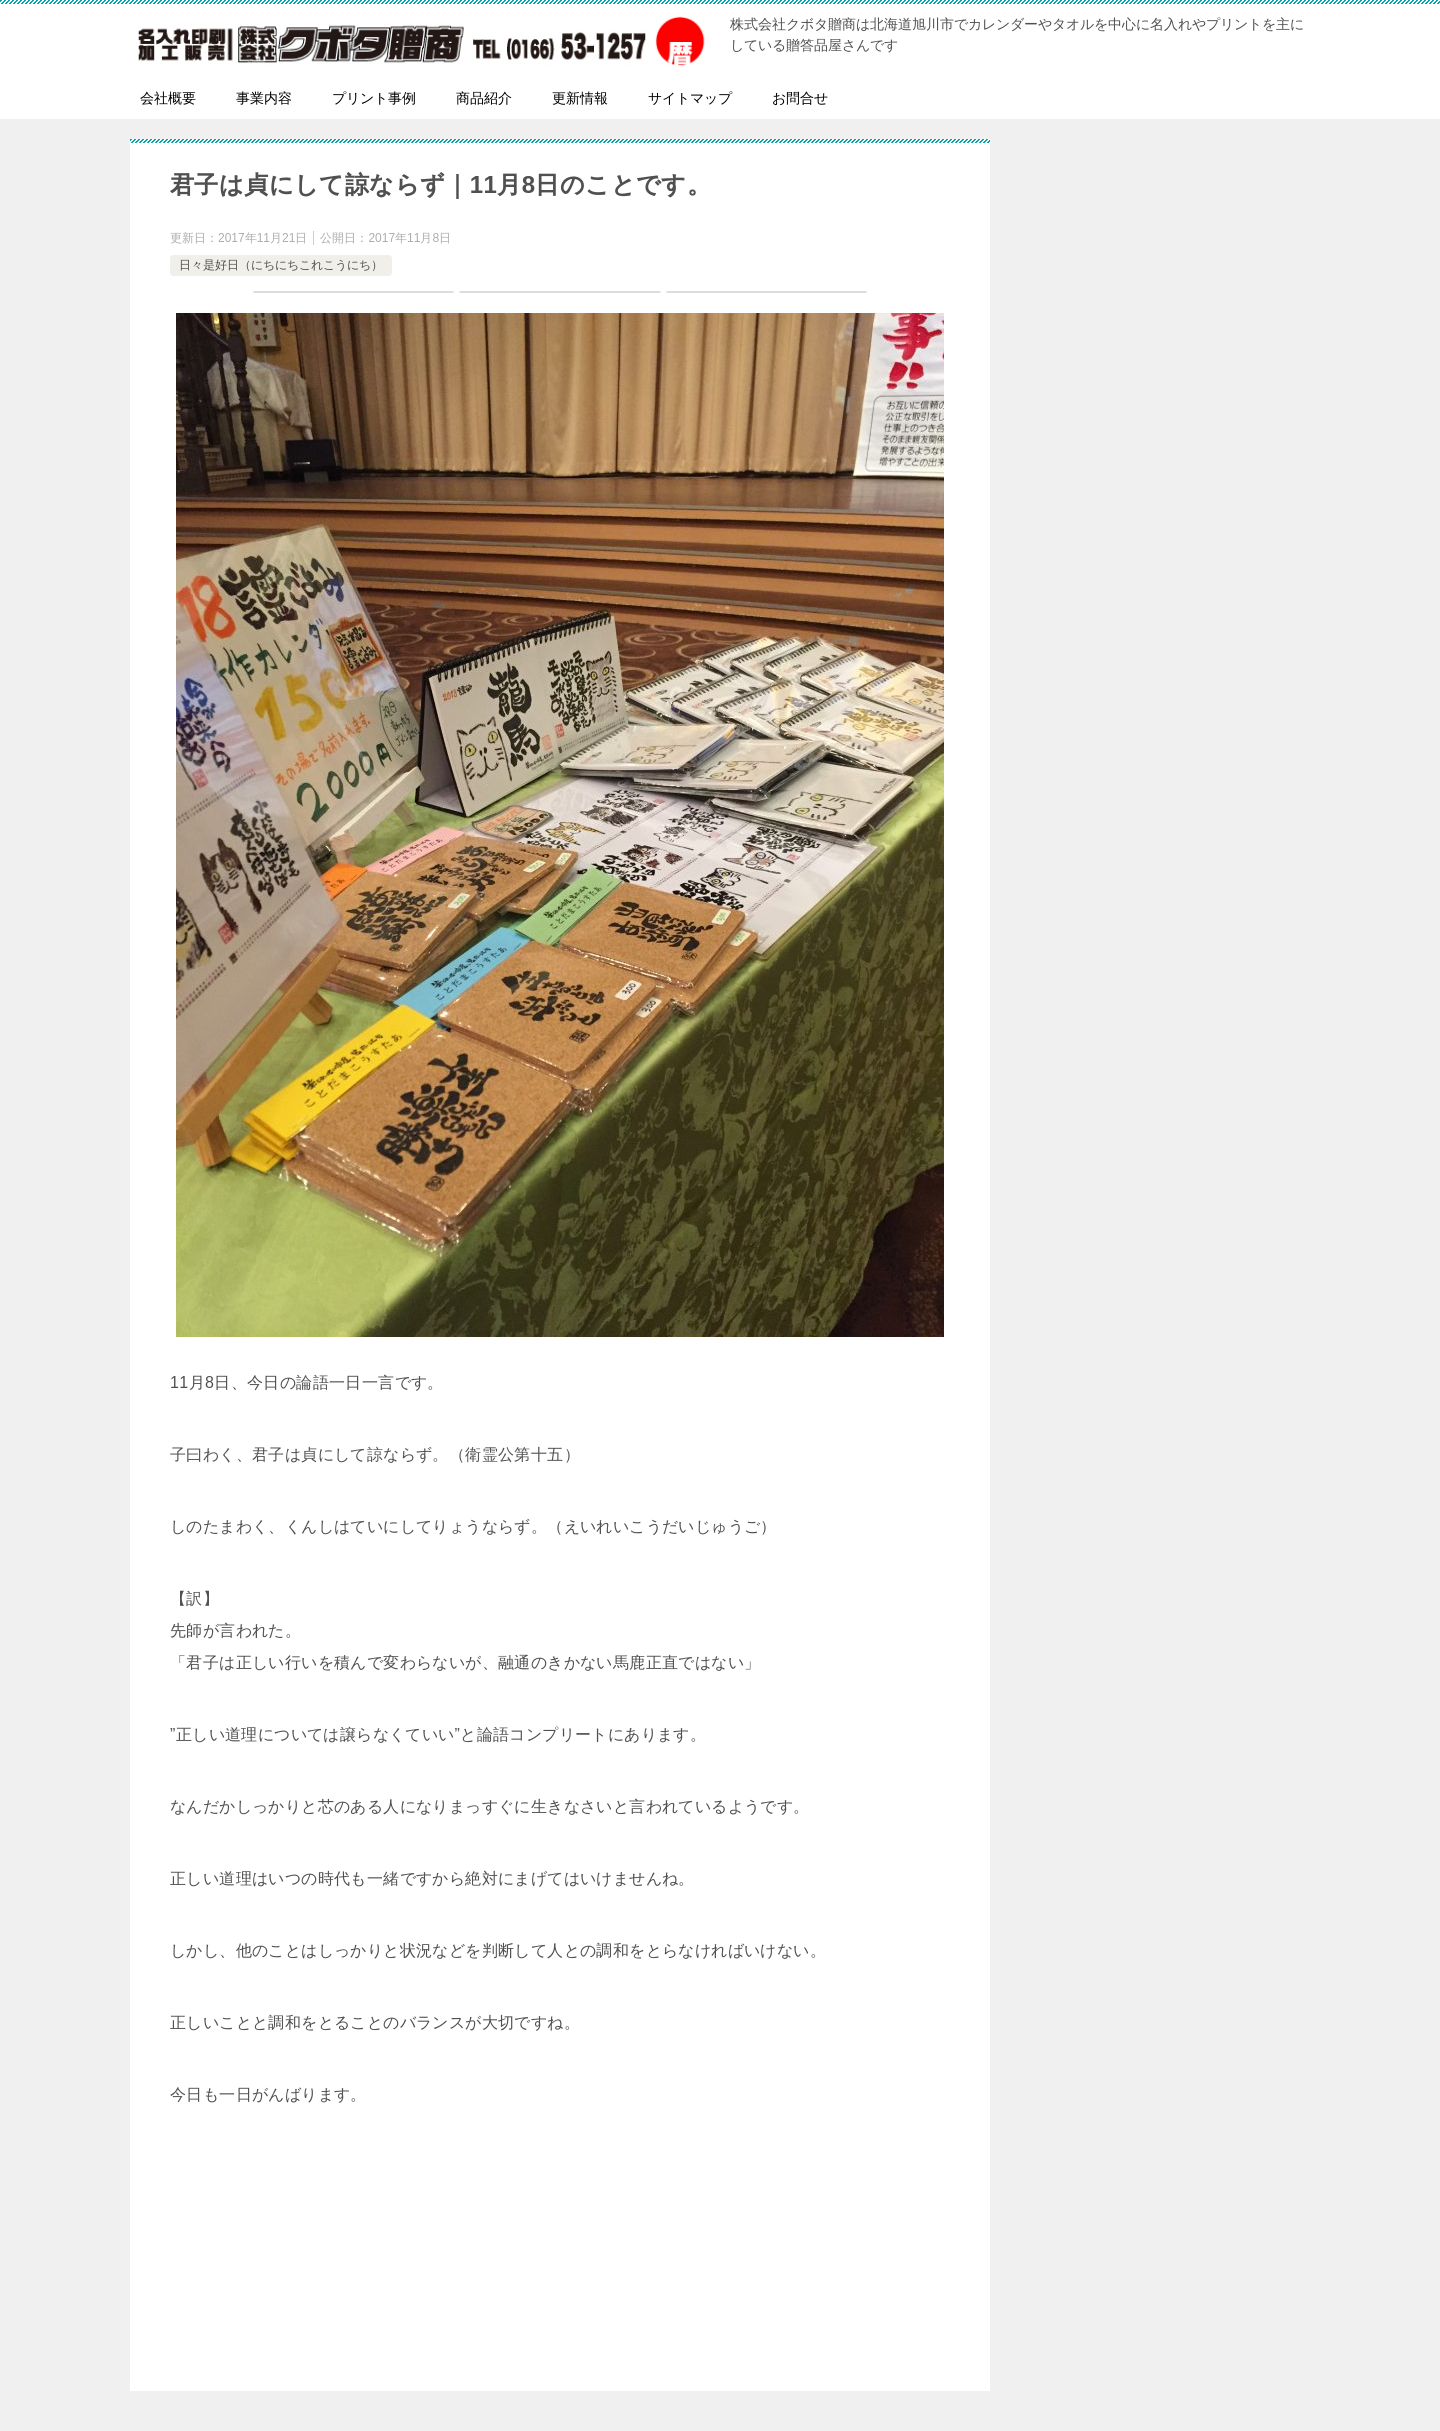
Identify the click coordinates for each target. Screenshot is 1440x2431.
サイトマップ (690, 98)
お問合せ (800, 98)
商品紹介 (484, 98)
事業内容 (264, 98)
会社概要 (168, 98)
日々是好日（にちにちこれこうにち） (281, 265)
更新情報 (580, 98)
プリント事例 (374, 98)
